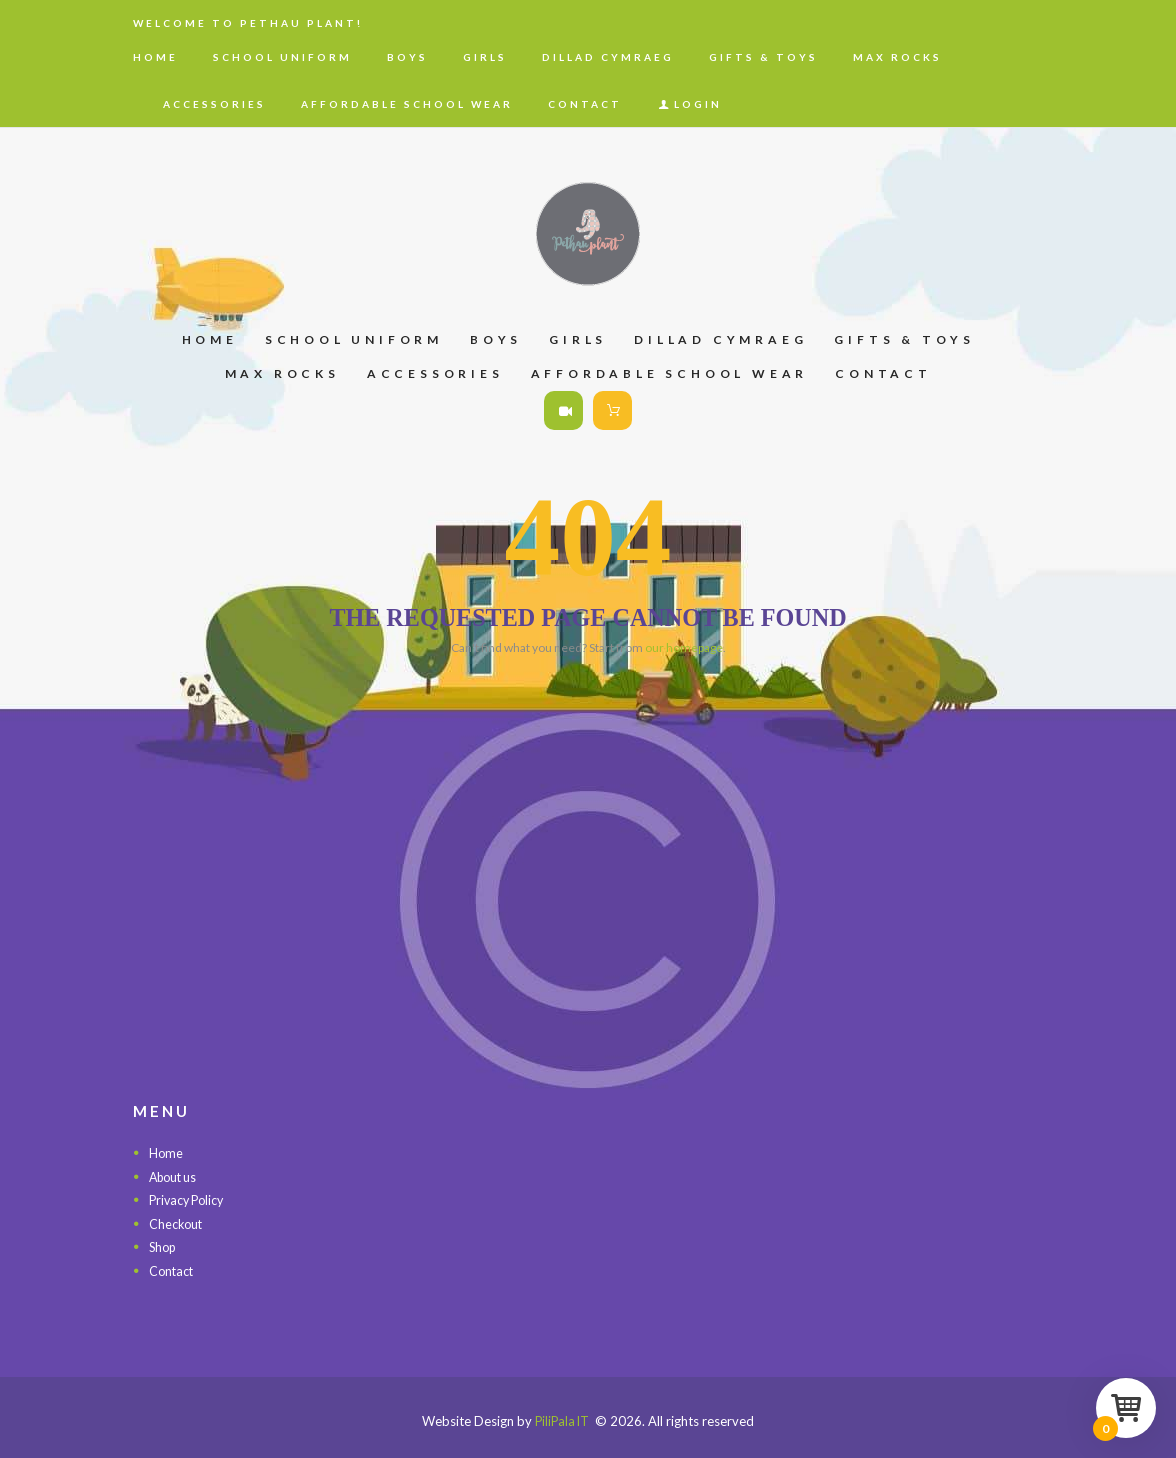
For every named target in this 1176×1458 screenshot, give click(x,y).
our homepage (684, 647)
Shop (164, 1247)
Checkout (177, 1224)
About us (175, 1177)
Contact (172, 1271)
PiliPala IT (562, 1421)
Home (166, 1153)
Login (698, 104)
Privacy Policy (189, 1200)
